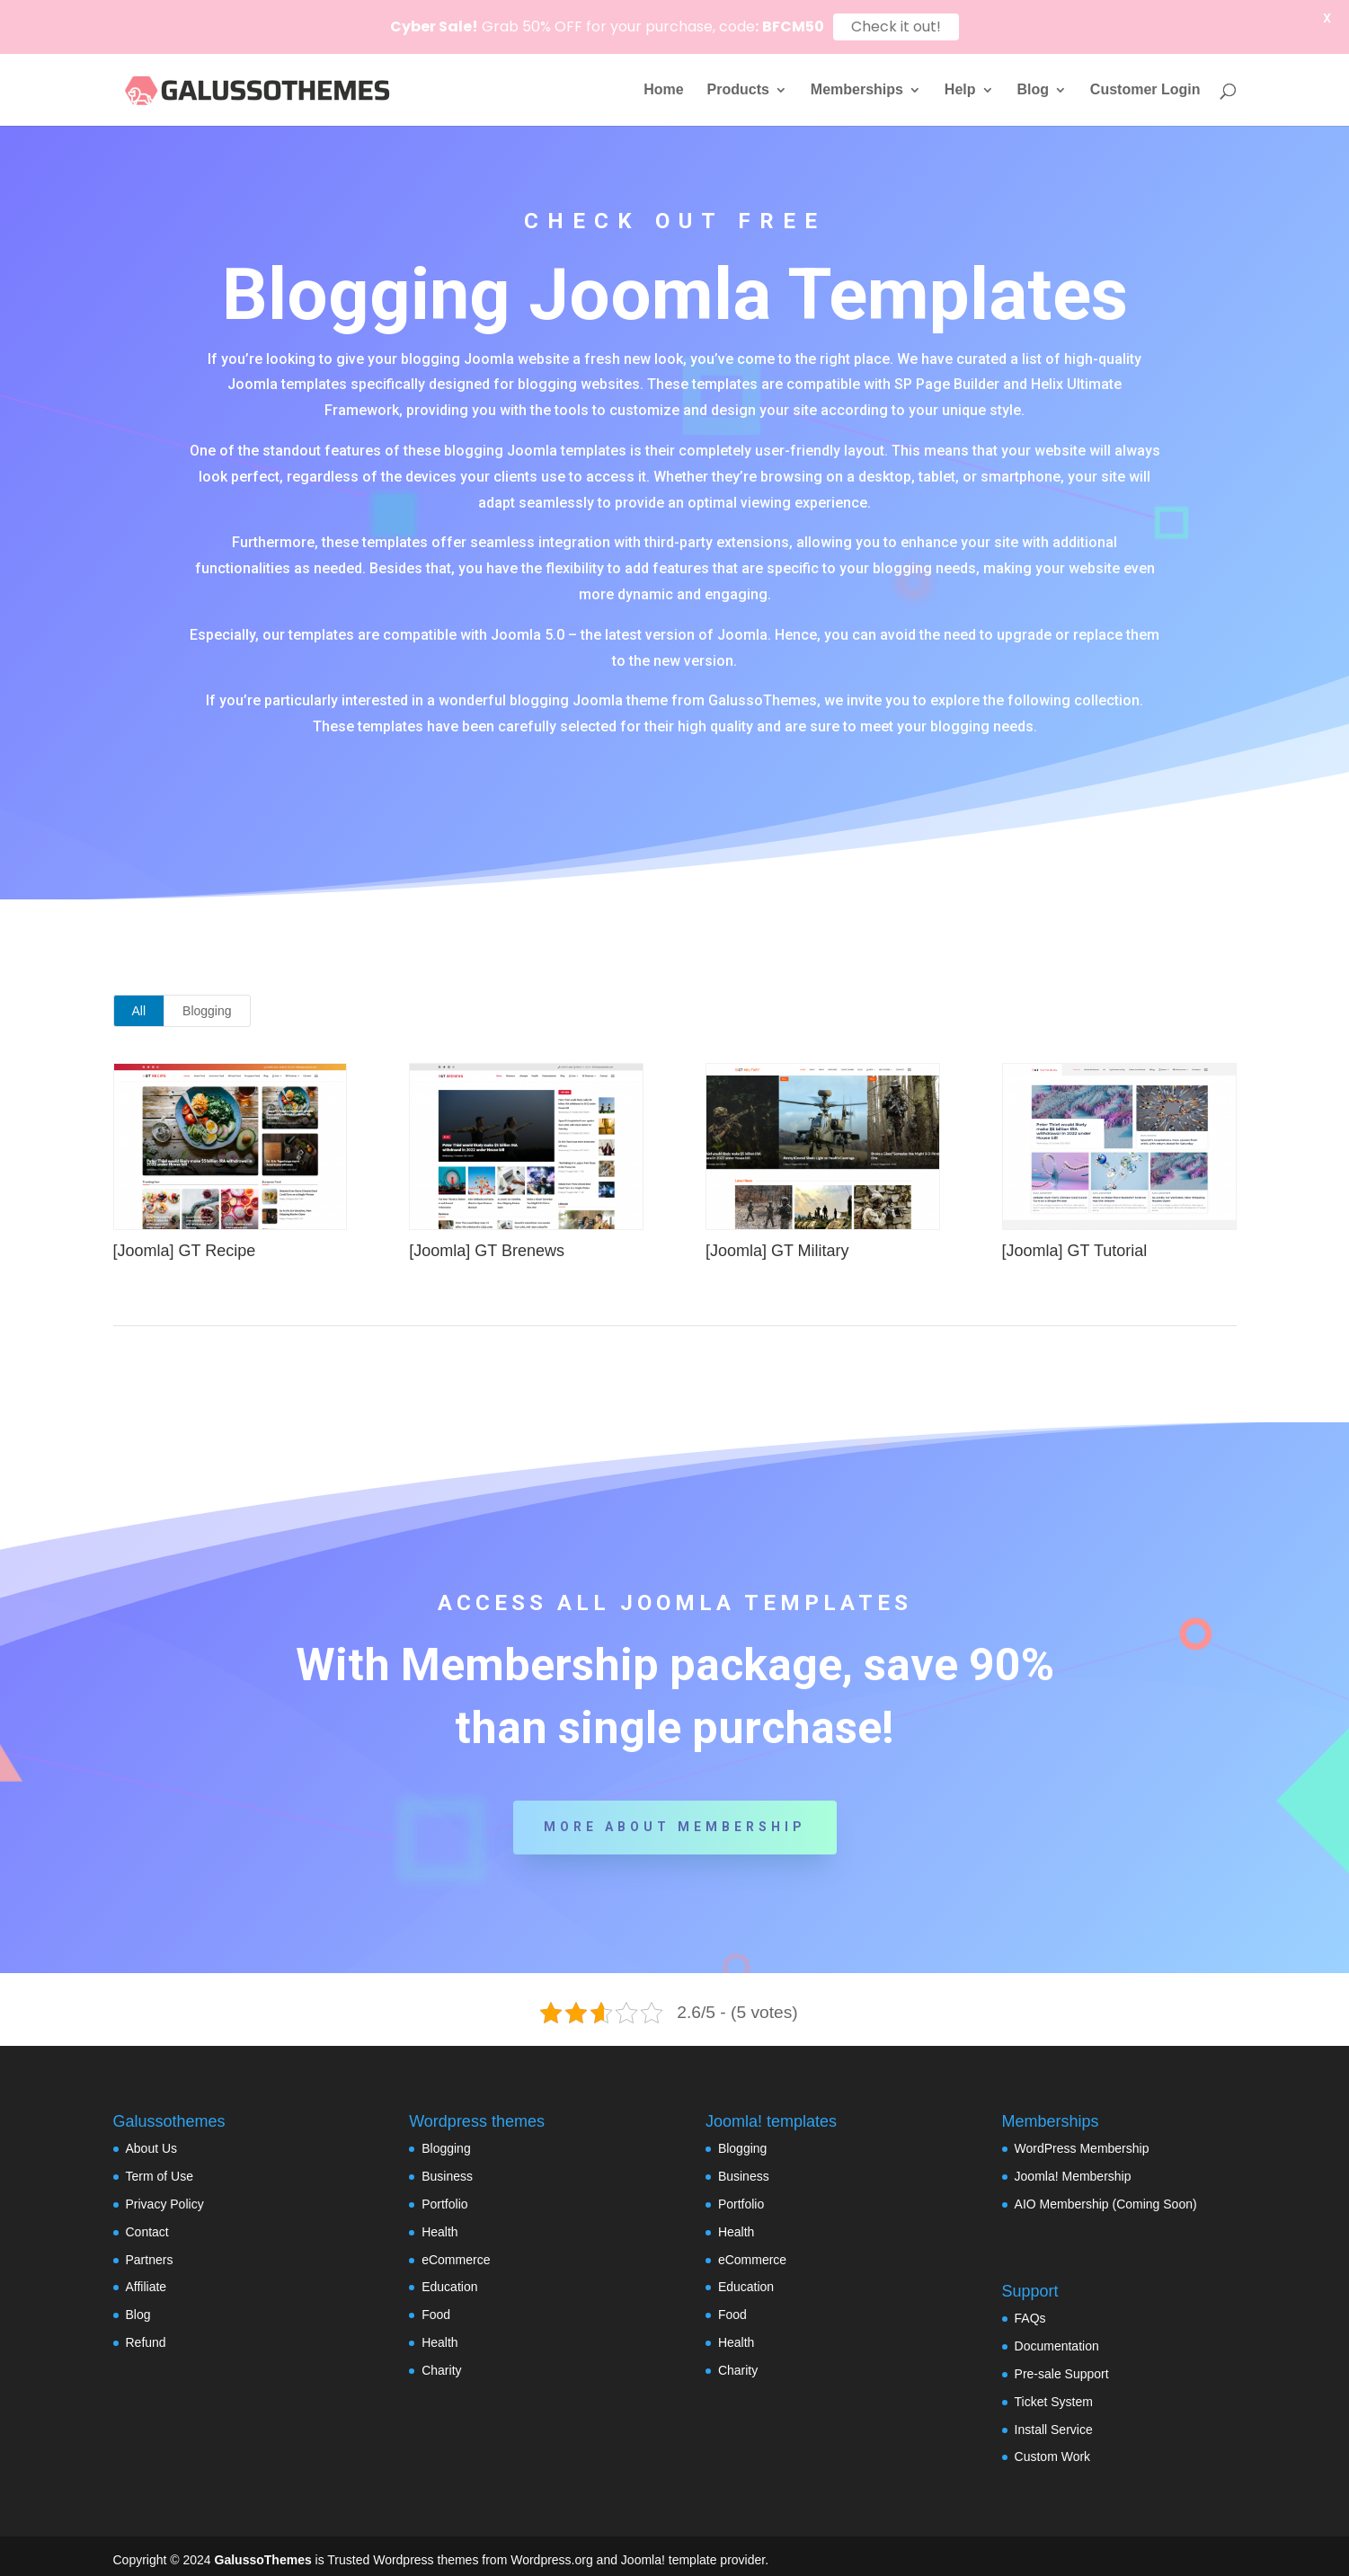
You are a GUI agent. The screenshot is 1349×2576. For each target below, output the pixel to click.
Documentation (1057, 2338)
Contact (147, 2223)
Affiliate (146, 2278)
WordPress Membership (1082, 2140)
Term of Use (159, 2168)
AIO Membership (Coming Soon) (1106, 2195)
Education (449, 2278)
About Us (152, 2140)
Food (436, 2306)
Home (663, 90)
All (139, 1003)
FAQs (1030, 2310)
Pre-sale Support (1062, 2366)
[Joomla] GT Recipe (183, 1242)
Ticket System (1054, 2393)
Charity (441, 2361)
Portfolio (444, 2195)
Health (439, 2223)
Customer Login (1145, 90)
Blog (1032, 90)
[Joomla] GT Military (776, 1242)
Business (447, 2168)
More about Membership (675, 1818)
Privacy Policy (165, 2195)
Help (960, 90)
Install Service (1054, 2420)
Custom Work (1053, 2448)
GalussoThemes (263, 2552)
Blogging (207, 1003)
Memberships (857, 90)
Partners (149, 2251)
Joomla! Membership (1073, 2168)
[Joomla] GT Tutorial (1074, 1242)
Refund (146, 2333)
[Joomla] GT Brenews (486, 1242)
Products (738, 90)
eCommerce (456, 2251)
